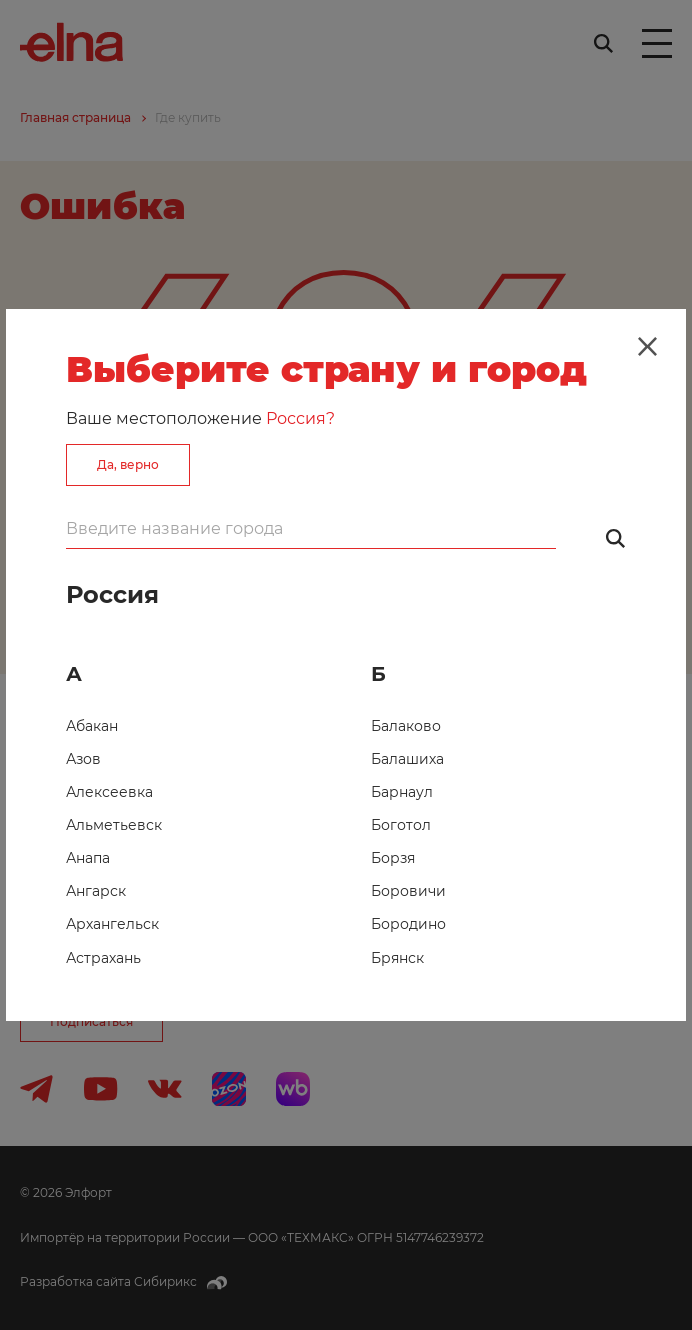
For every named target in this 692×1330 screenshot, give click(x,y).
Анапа (88, 858)
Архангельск (112, 924)
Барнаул (402, 792)
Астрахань (103, 958)
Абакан (92, 726)
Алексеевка (109, 792)
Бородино (408, 924)
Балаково (406, 726)
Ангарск (96, 891)
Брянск (397, 958)
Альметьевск (114, 825)
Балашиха (407, 759)
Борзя (393, 858)
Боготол (401, 825)
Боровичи (408, 891)
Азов (83, 759)
